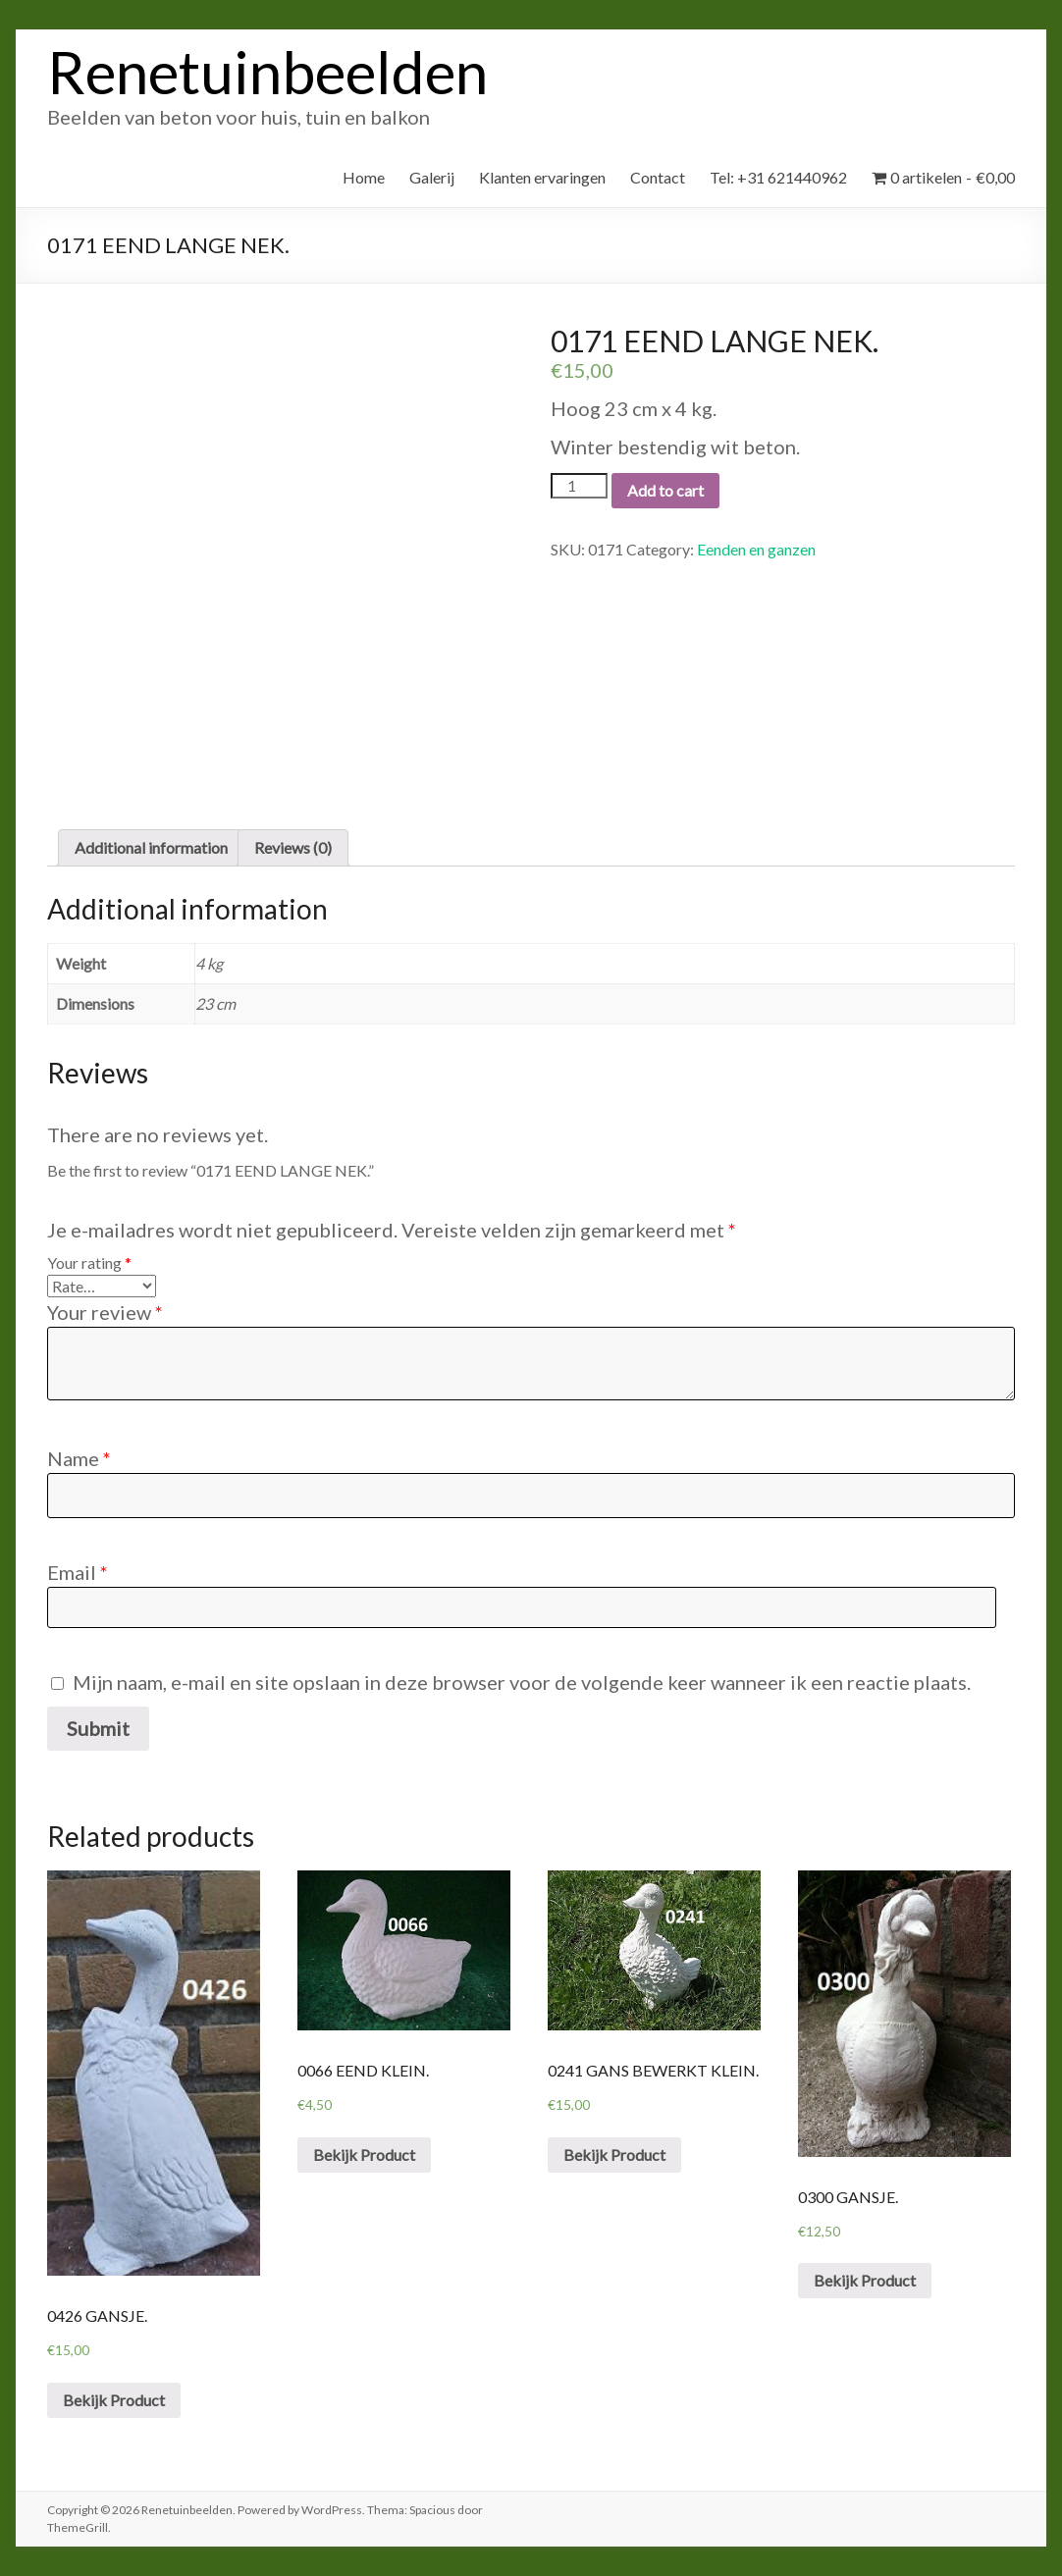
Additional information (151, 847)
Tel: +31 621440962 (778, 177)
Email (77, 1572)
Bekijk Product (114, 2400)
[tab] (151, 848)
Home (364, 177)
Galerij (431, 177)
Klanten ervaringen (542, 177)
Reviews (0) (293, 847)
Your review (105, 1312)
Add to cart (665, 490)
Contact (657, 177)
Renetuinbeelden (267, 71)
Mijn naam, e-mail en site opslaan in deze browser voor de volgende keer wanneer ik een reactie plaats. (522, 1682)
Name (79, 1458)
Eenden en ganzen (756, 549)
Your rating (89, 1262)
